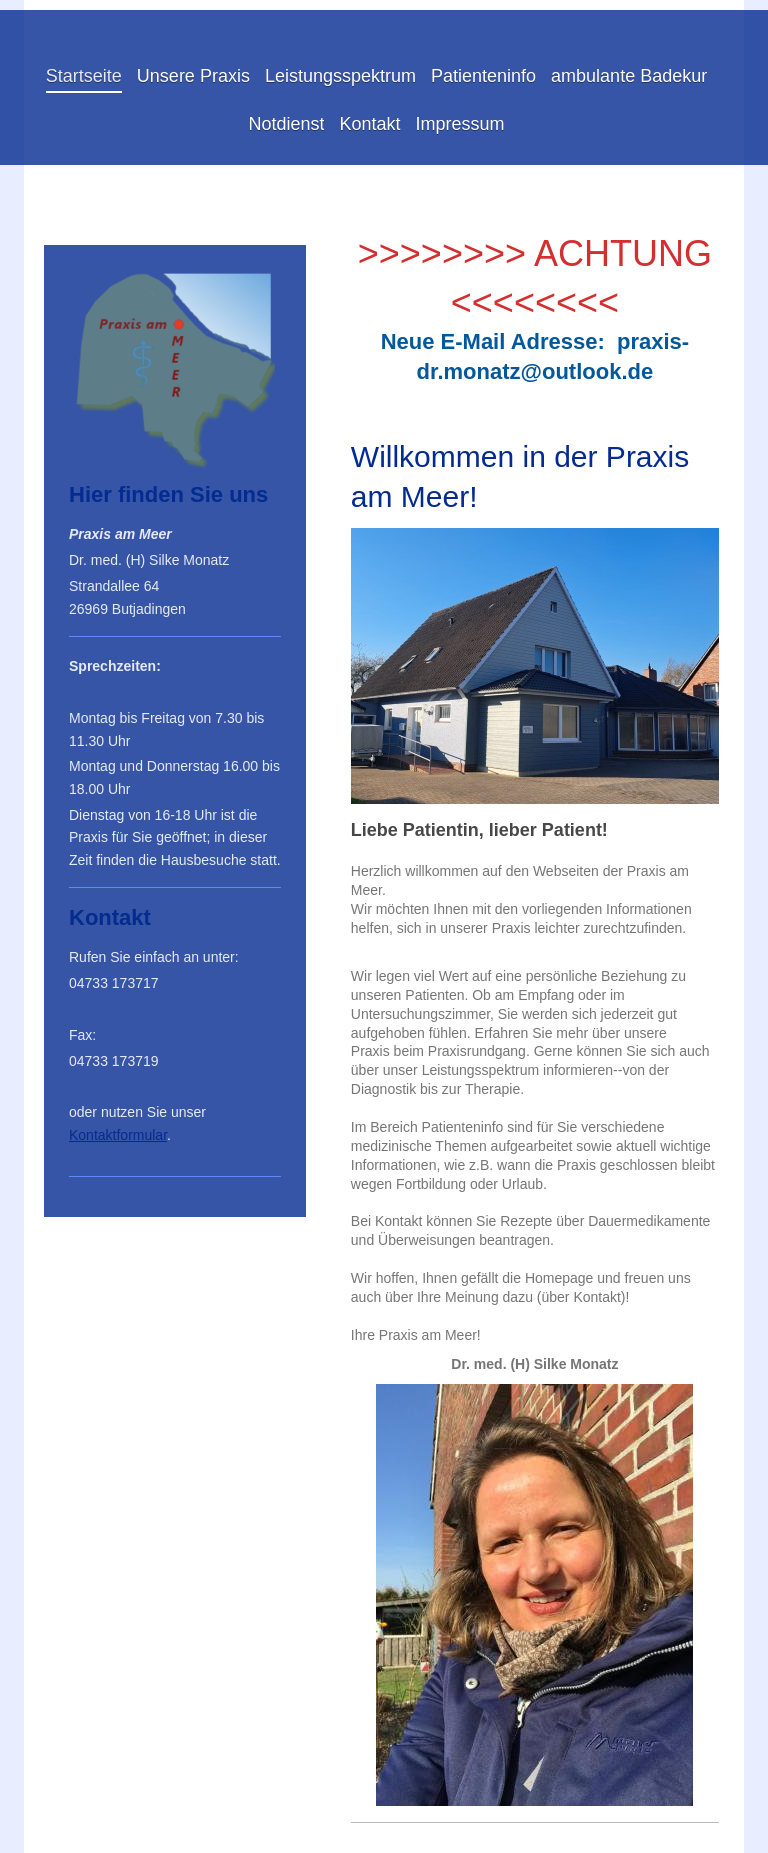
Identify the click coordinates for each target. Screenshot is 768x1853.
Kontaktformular (118, 1135)
